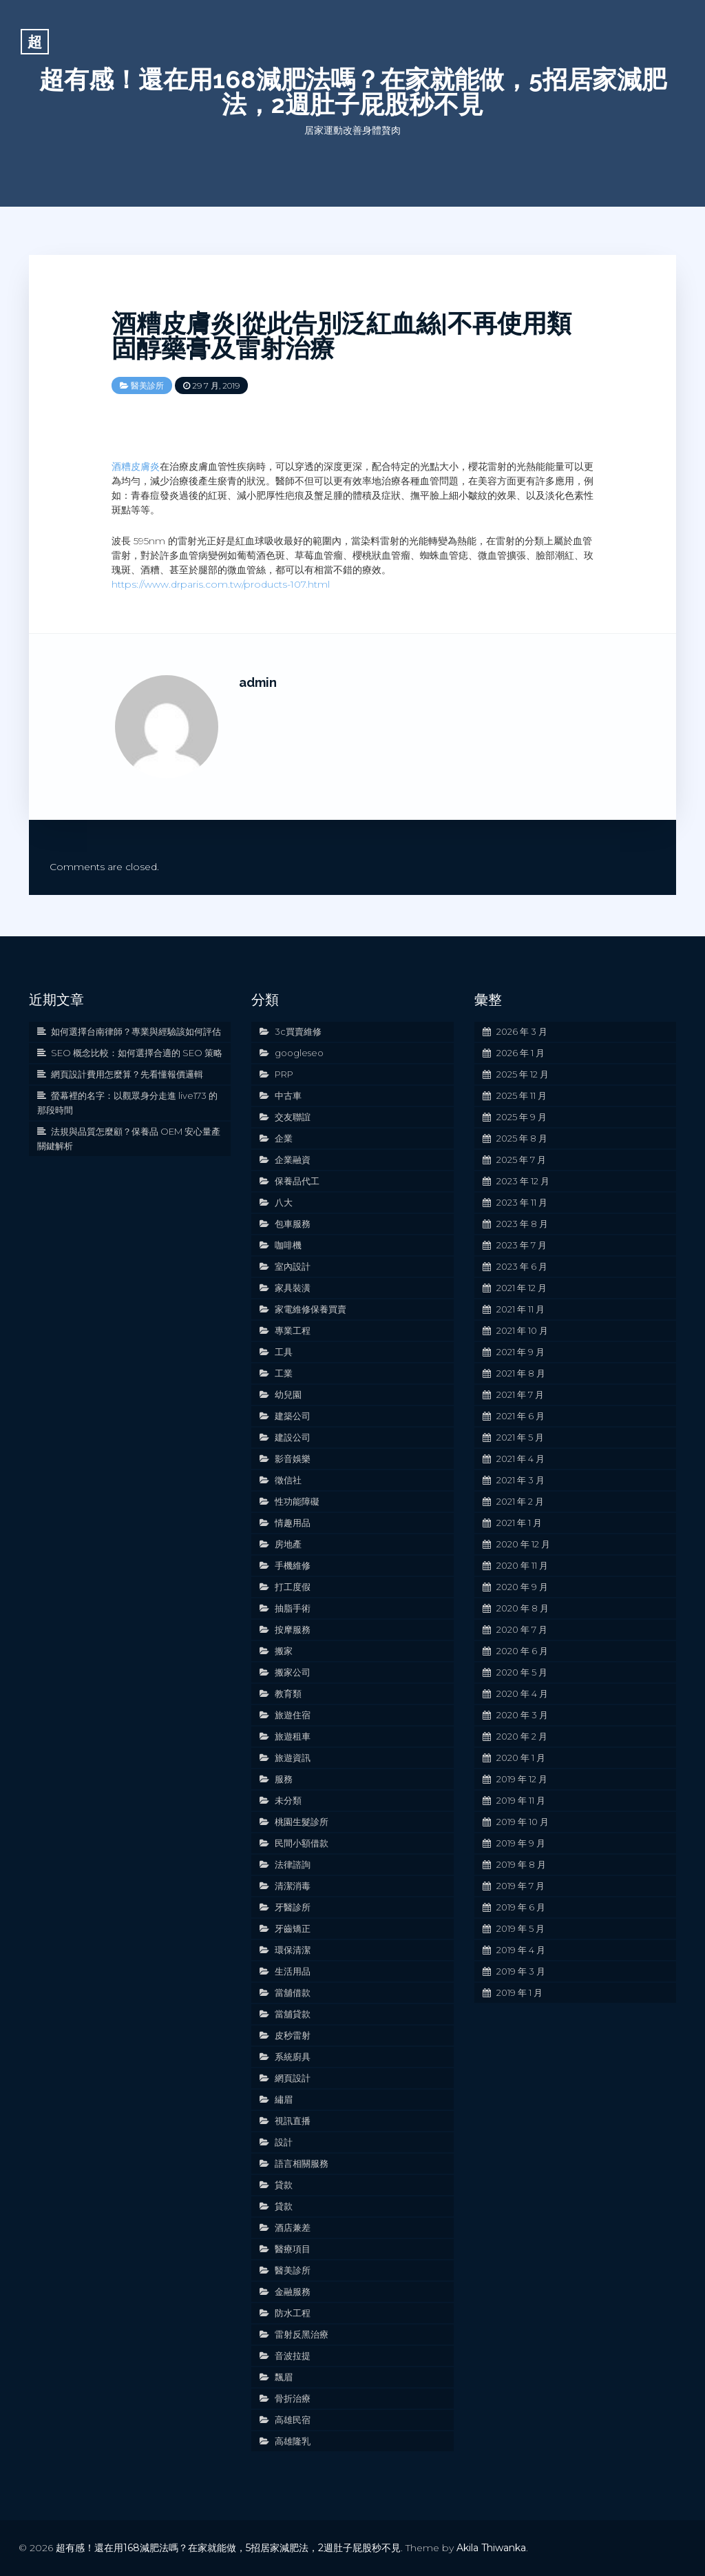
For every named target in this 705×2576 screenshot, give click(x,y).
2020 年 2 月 (521, 1736)
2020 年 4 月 (522, 1693)
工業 (284, 1373)
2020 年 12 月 (523, 1543)
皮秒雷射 (293, 2035)
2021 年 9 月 (520, 1351)
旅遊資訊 (293, 1757)
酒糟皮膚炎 (136, 466)
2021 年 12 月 (521, 1287)
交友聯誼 (293, 1116)
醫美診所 (147, 385)
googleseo (299, 1052)
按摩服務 (293, 1629)
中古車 (288, 1095)
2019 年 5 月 (520, 1928)
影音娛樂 (293, 1458)
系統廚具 (293, 2056)
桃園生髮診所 (301, 1821)
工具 (284, 1351)
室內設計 (293, 1266)
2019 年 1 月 (519, 1992)
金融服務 (293, 2291)
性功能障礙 (297, 1501)
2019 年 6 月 (520, 1907)
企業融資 (293, 1159)
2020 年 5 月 (521, 1672)
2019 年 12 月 (521, 1778)
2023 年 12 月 (522, 1180)
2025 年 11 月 (521, 1095)
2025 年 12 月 (522, 1074)
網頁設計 (293, 2077)
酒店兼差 (293, 2227)
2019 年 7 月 (520, 1885)
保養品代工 (297, 1180)
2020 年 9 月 (522, 1586)
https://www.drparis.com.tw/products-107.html (221, 584)
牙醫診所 (293, 1907)
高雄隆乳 (293, 2440)
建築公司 (293, 1415)
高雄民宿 (293, 2419)
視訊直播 (293, 2120)
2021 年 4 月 (520, 1458)
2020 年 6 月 (522, 1650)
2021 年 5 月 (520, 1437)
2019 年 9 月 (520, 1842)
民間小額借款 (301, 1842)
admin (258, 682)
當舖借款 (293, 1992)
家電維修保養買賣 (310, 1309)
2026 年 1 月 (520, 1052)
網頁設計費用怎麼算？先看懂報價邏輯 (127, 1074)
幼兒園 (288, 1394)
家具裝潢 (293, 1287)
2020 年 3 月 (522, 1714)
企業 (284, 1138)
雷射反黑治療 (301, 2334)
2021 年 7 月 (520, 1394)
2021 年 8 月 (520, 1373)
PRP (284, 1074)
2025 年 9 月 (521, 1116)
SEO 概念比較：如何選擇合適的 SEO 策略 (136, 1052)
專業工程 (293, 1330)
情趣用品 (293, 1522)
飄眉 (284, 2376)
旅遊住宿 (293, 1714)
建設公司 (293, 1437)
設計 (284, 2141)
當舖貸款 (293, 2013)
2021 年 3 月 (520, 1479)
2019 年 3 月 (520, 1971)
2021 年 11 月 (520, 1309)
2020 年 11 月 (522, 1565)
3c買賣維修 (298, 1031)
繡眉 (284, 2099)
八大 (284, 1202)
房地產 (288, 1543)
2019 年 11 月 (520, 1800)
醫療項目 (293, 2248)
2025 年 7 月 (521, 1159)
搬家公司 (293, 1672)
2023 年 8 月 (522, 1223)
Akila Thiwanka (491, 2548)
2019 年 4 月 (520, 1949)
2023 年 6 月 (521, 1266)
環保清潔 (293, 1949)
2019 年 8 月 (521, 1864)
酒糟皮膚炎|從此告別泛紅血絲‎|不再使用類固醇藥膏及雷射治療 (341, 335)
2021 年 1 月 (519, 1522)
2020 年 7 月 (521, 1629)
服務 (284, 1778)
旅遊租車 (293, 1736)
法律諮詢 (293, 1864)
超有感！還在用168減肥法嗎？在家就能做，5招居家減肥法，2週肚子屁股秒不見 (352, 92)
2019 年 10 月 (522, 1821)
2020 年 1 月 (520, 1757)
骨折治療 (293, 2398)
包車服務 (293, 1223)
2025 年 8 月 (521, 1138)
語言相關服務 (301, 2163)
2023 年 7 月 (521, 1244)
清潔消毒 (293, 1885)
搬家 (284, 1650)
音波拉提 (293, 2355)
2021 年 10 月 (522, 1330)
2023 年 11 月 (521, 1202)
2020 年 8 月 (522, 1608)
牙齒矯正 (293, 1928)
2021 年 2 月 (520, 1501)
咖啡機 (288, 1244)
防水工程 (293, 2312)
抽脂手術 (293, 1608)
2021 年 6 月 (520, 1415)
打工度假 (293, 1586)
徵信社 (288, 1479)
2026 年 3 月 (521, 1031)
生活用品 (293, 1971)
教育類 (288, 1693)
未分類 (288, 1800)
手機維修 (293, 1565)
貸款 (284, 2184)
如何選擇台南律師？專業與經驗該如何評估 (136, 1031)
